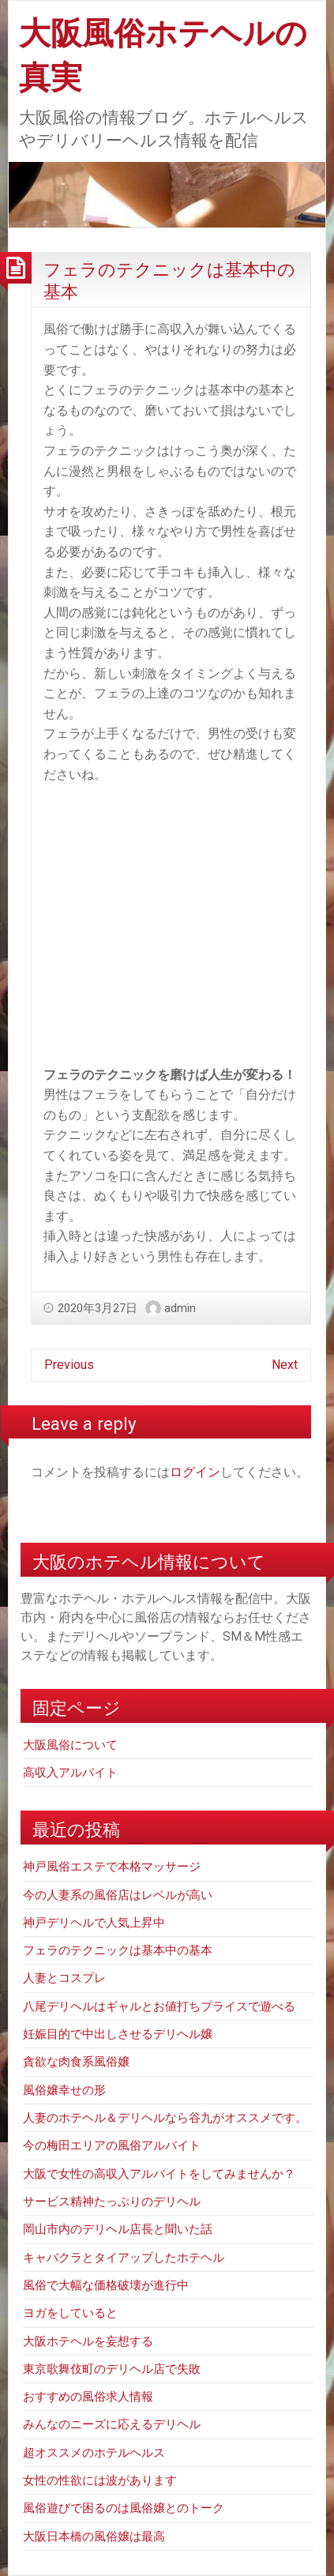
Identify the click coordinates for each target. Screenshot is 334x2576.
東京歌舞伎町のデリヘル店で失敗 (112, 2369)
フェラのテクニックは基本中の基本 (117, 1950)
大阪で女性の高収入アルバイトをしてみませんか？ (159, 2174)
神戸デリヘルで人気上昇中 (94, 1923)
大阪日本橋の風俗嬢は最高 (94, 2536)
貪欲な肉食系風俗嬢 (76, 2062)
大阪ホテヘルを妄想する (88, 2341)
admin (180, 1308)
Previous (69, 1364)
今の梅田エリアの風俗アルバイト (112, 2145)
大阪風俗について (70, 1745)
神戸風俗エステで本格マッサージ (112, 1867)
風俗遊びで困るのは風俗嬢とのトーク (123, 2508)
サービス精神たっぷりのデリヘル (112, 2201)
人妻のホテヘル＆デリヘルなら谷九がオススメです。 (165, 2118)
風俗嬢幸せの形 (64, 2090)
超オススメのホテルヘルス (94, 2453)
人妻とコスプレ (64, 1978)
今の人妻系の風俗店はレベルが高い (117, 1895)
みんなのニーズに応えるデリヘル (112, 2424)
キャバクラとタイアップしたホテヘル (123, 2258)
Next (285, 1364)
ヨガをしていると (70, 2313)
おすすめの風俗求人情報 (88, 2397)
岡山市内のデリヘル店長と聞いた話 (117, 2229)
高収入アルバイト (70, 1773)
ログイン (195, 1472)
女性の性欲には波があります (100, 2480)
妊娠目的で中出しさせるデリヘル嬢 (117, 2034)
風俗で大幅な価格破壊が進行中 (106, 2285)
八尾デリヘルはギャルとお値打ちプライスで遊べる (159, 2006)
